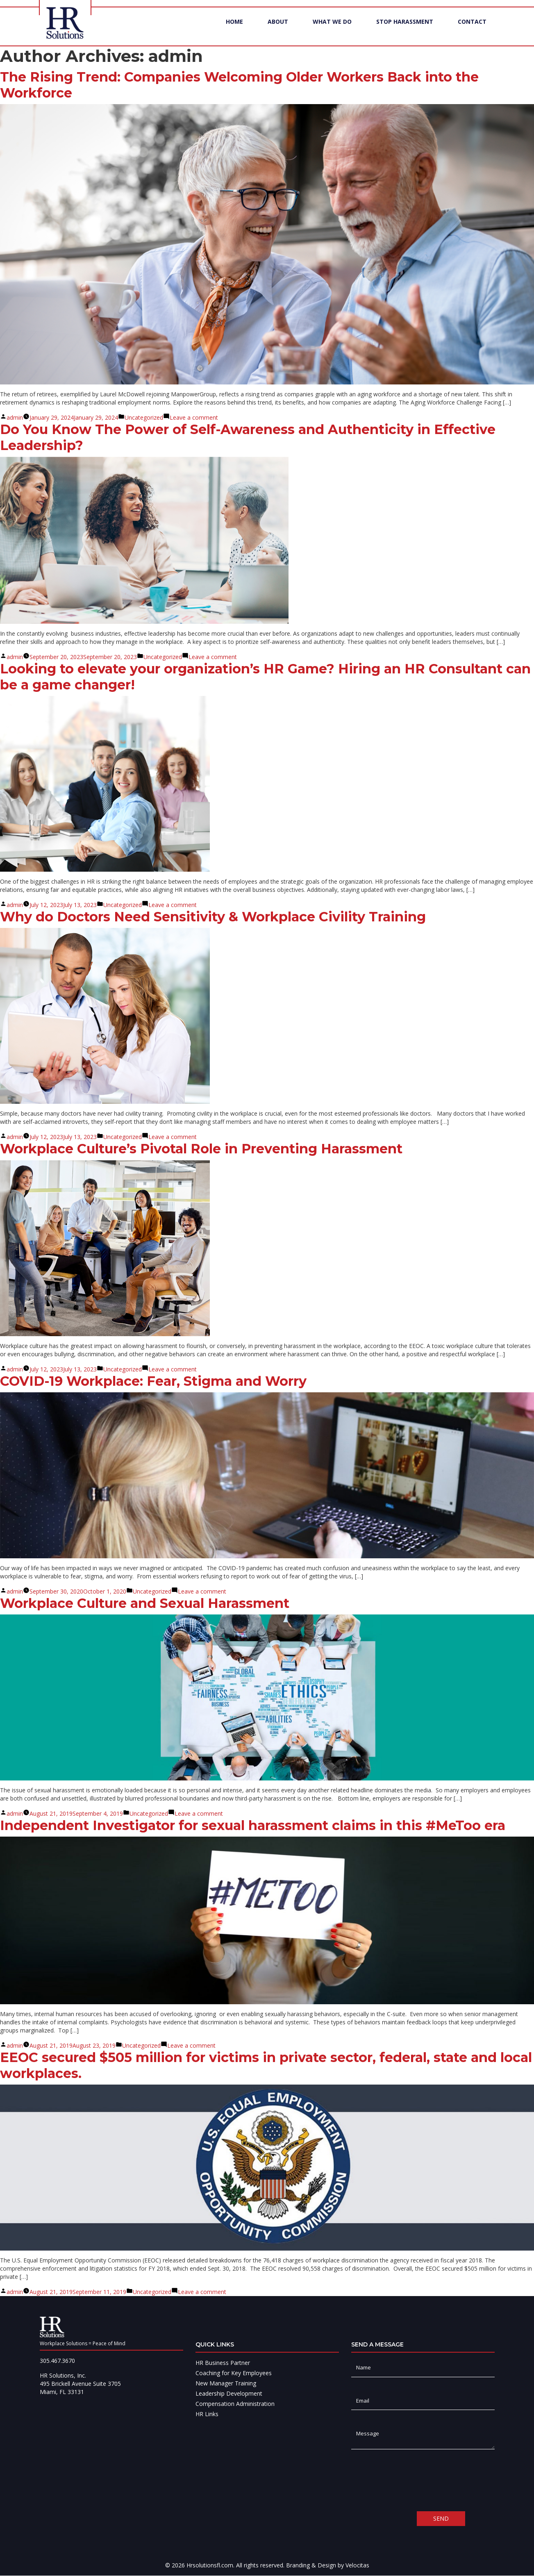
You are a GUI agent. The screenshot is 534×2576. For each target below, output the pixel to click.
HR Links (206, 2414)
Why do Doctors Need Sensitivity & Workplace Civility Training (213, 917)
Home (234, 30)
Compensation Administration (235, 2404)
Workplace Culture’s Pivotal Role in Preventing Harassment (201, 1149)
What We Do (332, 30)
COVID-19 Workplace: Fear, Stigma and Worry (153, 1381)
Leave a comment (194, 418)
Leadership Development (228, 2394)
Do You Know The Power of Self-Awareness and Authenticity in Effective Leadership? (247, 437)
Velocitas (357, 2565)
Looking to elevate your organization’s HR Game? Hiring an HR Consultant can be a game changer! (265, 677)
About (278, 30)
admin (15, 418)
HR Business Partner (222, 2363)
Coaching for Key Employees (233, 2373)
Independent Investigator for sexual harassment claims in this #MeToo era (252, 1826)
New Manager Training (225, 2383)
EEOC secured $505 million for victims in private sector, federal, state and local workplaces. (266, 2065)
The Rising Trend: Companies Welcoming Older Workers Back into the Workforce (239, 85)
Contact (472, 30)
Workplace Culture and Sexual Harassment (144, 1604)
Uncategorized (144, 418)
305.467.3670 (57, 2361)
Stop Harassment (404, 30)
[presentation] (413, 2480)
